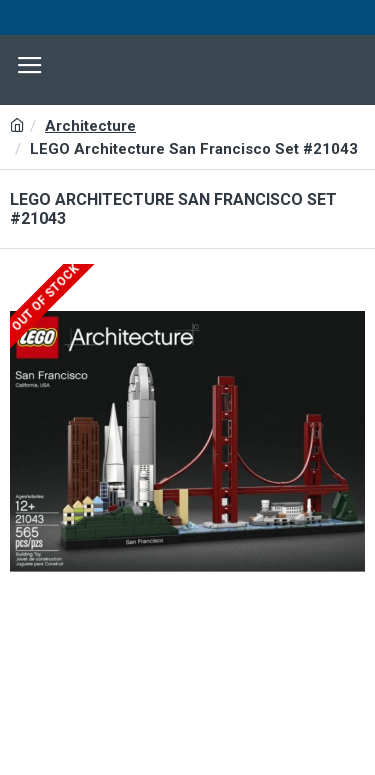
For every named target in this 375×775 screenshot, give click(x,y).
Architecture (90, 126)
